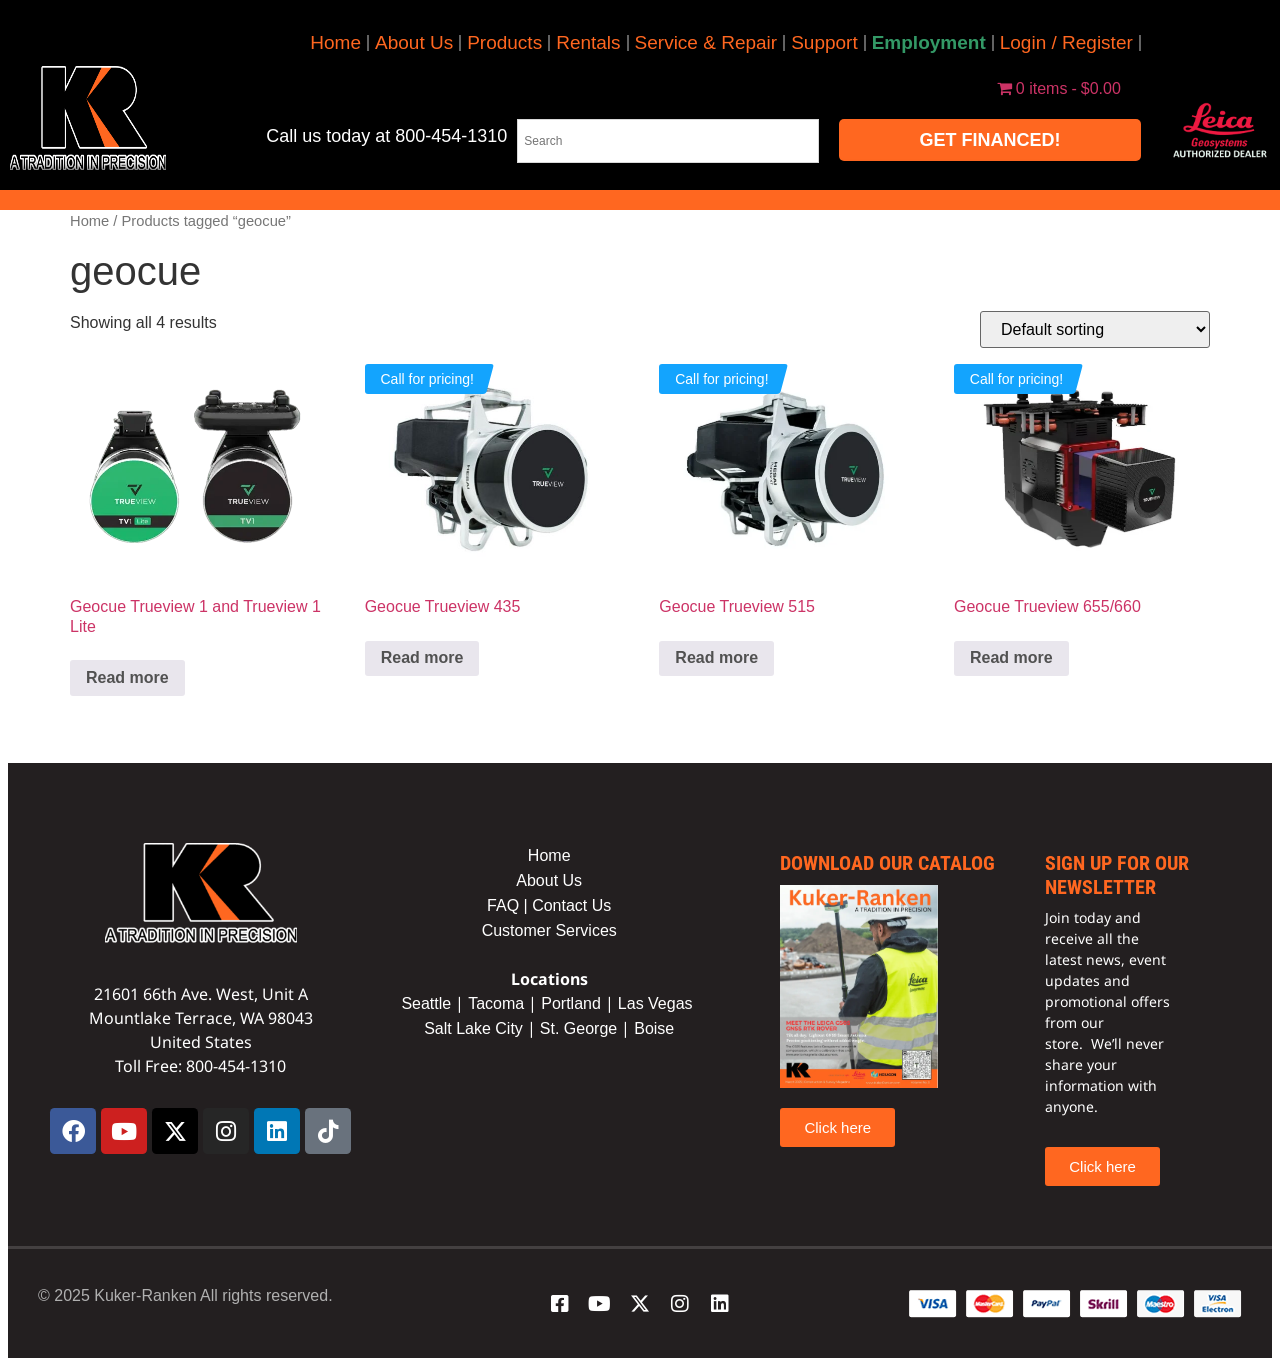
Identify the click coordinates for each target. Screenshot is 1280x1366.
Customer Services (549, 930)
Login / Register (1066, 42)
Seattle (426, 1003)
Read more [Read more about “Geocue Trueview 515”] (716, 657)
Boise (654, 1028)
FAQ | (509, 905)
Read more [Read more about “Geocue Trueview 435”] (422, 657)
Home (335, 42)
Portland (571, 1003)
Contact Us (571, 905)
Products (504, 42)
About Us (414, 42)
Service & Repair (706, 42)
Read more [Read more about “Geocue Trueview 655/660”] (1011, 657)
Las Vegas (657, 1003)
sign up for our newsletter (1117, 875)
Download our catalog (887, 863)
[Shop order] (1095, 329)
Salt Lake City (473, 1028)
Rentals (588, 42)
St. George (578, 1028)
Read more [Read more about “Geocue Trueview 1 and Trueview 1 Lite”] (127, 677)
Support (824, 42)
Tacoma (496, 1003)
